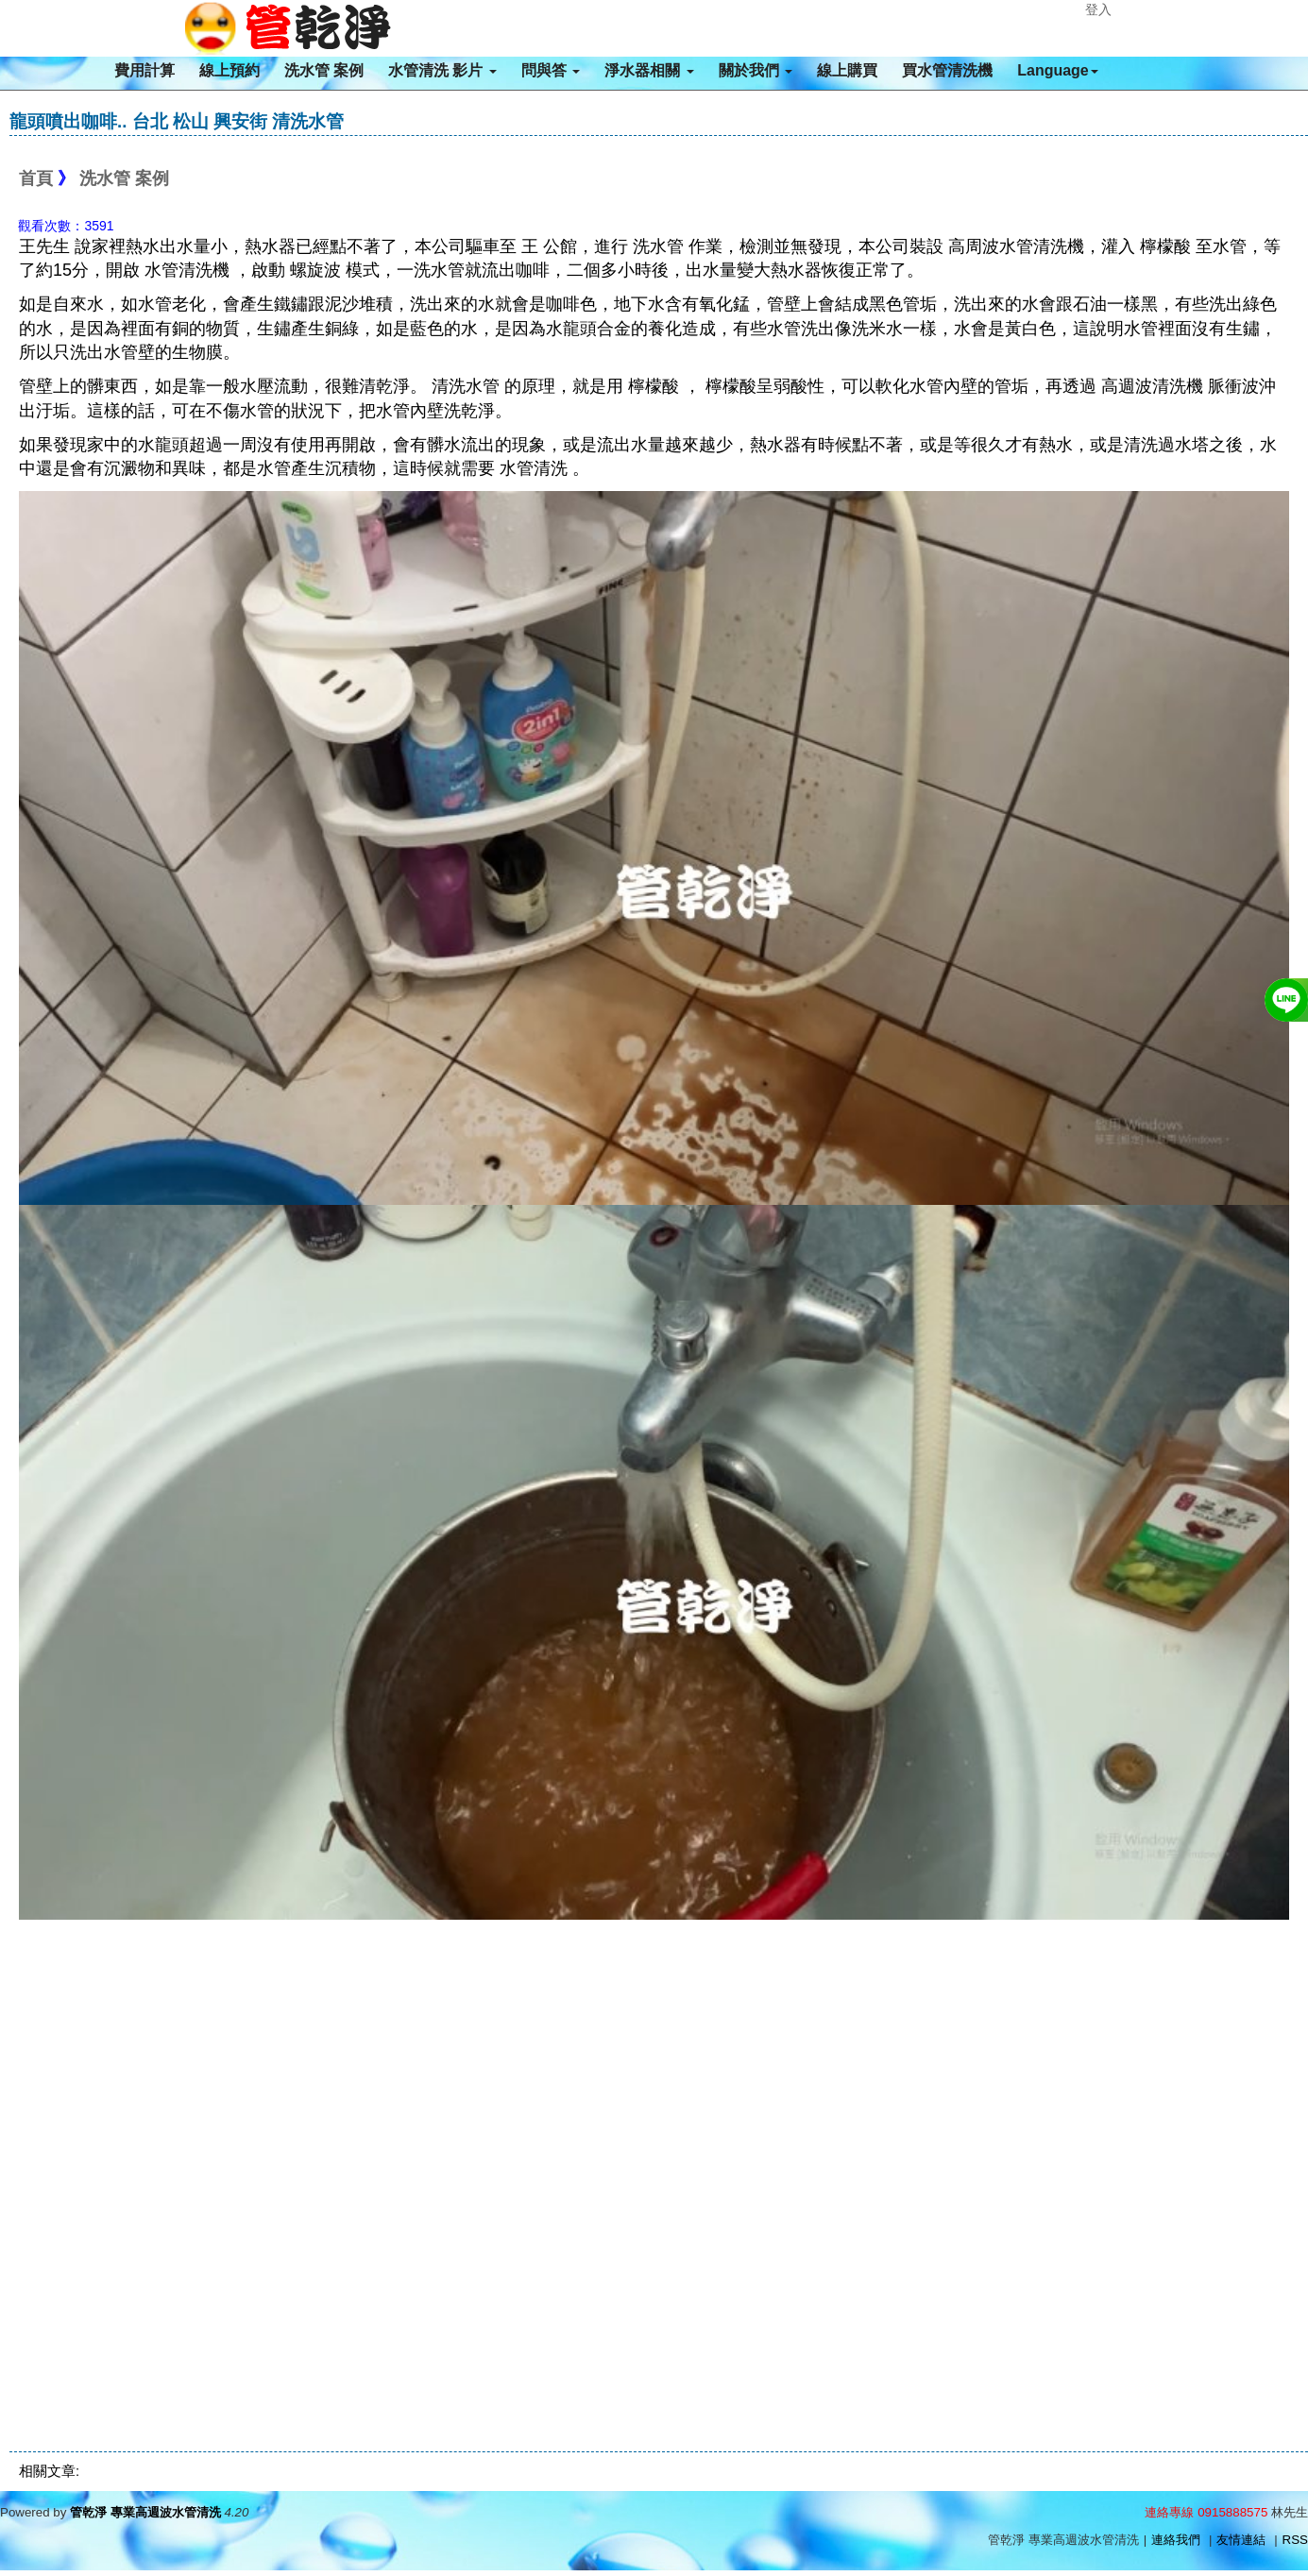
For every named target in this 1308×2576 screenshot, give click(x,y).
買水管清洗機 (947, 70)
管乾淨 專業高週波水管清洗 (145, 2512)
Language (1057, 70)
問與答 (550, 70)
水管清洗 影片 (442, 70)
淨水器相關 (648, 70)
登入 (1098, 9)
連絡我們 (1175, 2540)
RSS (1295, 2540)
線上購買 (847, 70)
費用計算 (144, 70)
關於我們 (755, 70)
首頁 (36, 178)
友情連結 (1241, 2540)
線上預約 (229, 70)
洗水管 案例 (324, 70)
